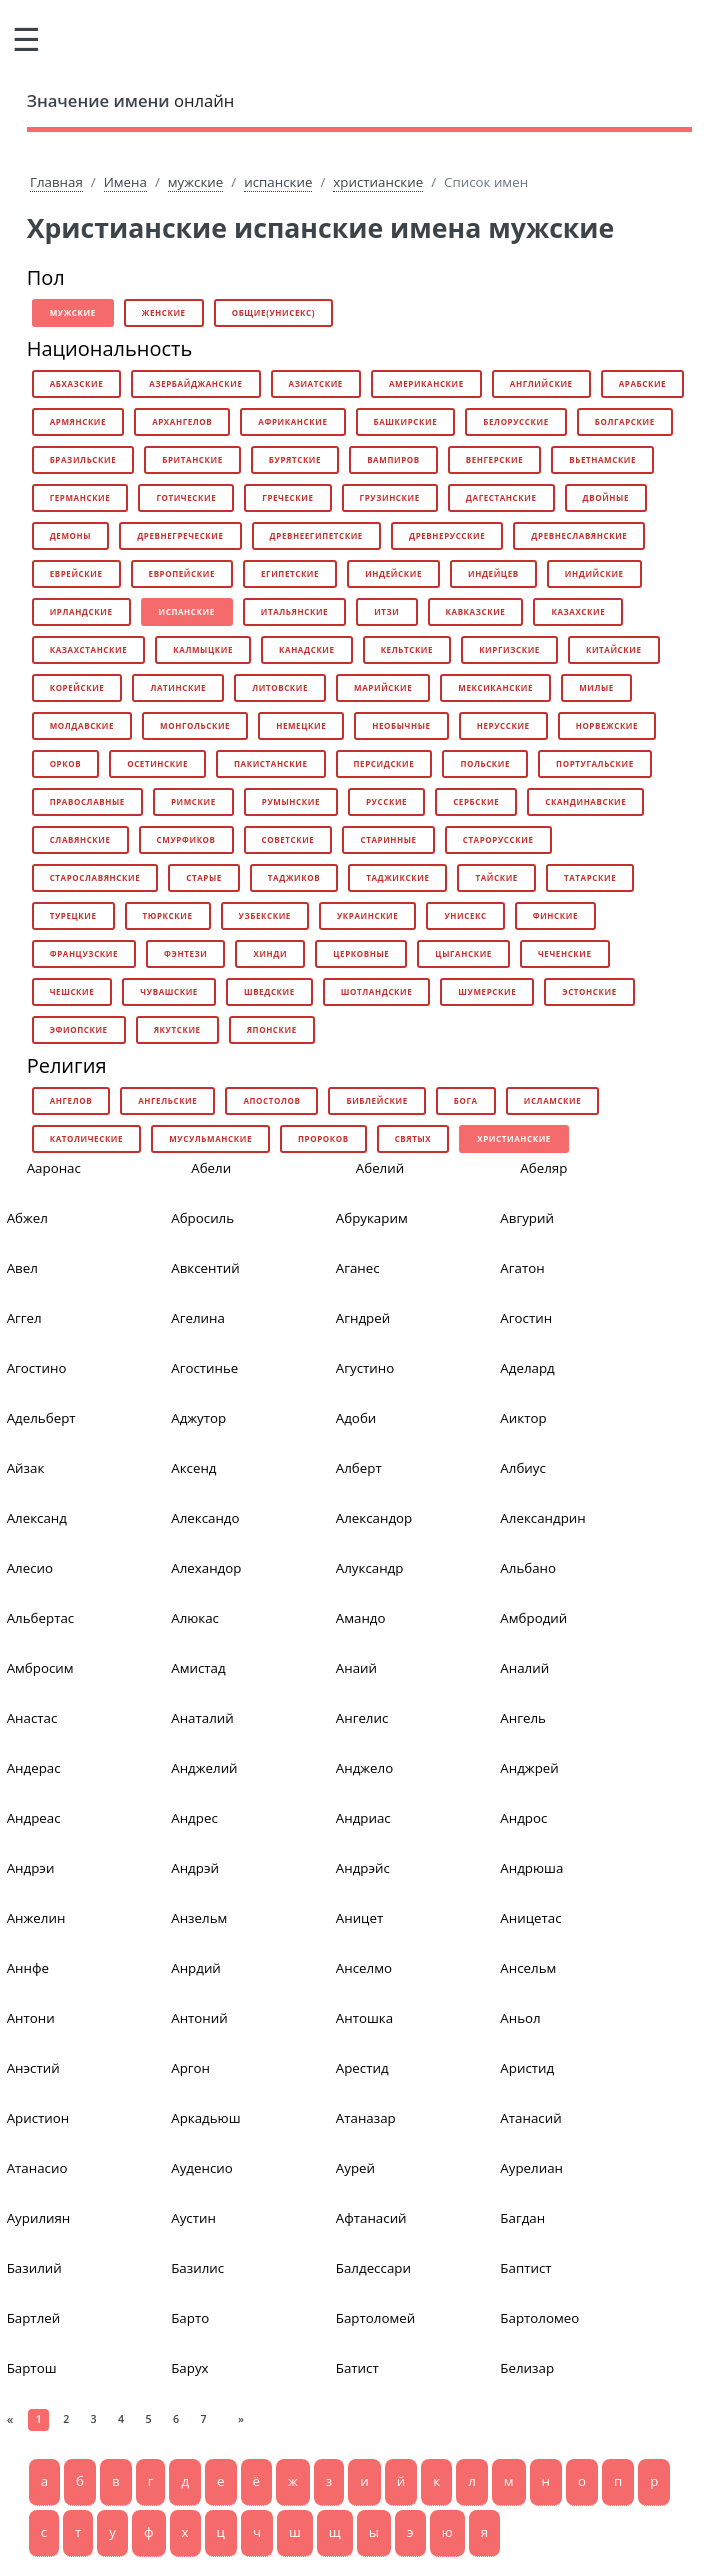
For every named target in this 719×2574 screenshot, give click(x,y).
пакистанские (271, 763)
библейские (376, 1100)
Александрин (542, 1518)
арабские (643, 383)
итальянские (294, 611)
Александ (37, 1518)
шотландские (376, 991)
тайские (496, 877)
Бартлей (34, 2318)
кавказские (476, 611)
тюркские (168, 915)
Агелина (198, 1318)
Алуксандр (370, 1568)
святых (413, 1138)
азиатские (316, 383)
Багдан (522, 2218)
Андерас (34, 1768)
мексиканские (495, 687)
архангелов (182, 421)
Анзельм (199, 1918)
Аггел (24, 1318)
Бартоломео (539, 2318)
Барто (190, 2318)
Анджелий (204, 1768)
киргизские (509, 649)
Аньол (520, 2018)
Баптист (525, 2268)
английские (541, 383)
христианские (378, 182)
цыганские (463, 953)
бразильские (83, 459)
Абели (211, 1168)
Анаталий (202, 1718)
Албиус (523, 1468)
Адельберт (41, 1418)
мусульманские (210, 1138)
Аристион (38, 2118)
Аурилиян (39, 2218)
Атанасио (37, 2168)
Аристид (527, 2068)
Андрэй (195, 1868)
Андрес (194, 1818)
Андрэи (31, 1868)
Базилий (34, 2268)
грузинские (390, 497)
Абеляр (543, 1168)
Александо (205, 1518)
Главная (56, 182)
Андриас (363, 1818)
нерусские (503, 725)
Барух (189, 2368)
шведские (269, 991)
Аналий (524, 1668)
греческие (287, 497)
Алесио (30, 1568)
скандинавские (585, 801)
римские (193, 801)
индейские (393, 573)
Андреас (34, 1818)
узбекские (265, 915)
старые (204, 877)
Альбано (528, 1568)
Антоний (199, 2018)
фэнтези (185, 953)
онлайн (131, 100)
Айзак (26, 1468)
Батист (357, 2368)
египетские (290, 573)
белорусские (515, 421)
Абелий (380, 1168)
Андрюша (531, 1868)
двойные (606, 497)
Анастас (32, 1718)
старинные (388, 839)
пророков (323, 1138)
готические (186, 497)
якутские (177, 1029)
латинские (178, 687)
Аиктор (523, 1418)
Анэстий (33, 2068)
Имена (125, 182)
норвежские (607, 725)
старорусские (498, 839)
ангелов (71, 1100)
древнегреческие (180, 535)
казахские (578, 611)
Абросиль (202, 1218)
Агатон (522, 1268)
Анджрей (529, 1768)
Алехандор (206, 1568)
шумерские (487, 991)
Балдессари (373, 2268)
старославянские (95, 877)
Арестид (362, 2068)
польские (485, 763)
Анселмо (364, 1968)
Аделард (527, 1368)
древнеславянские (579, 535)
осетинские (157, 763)
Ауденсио (202, 2168)
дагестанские (501, 497)
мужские (195, 182)
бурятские (295, 459)
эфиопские (79, 1029)
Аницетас (530, 1918)
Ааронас (54, 1168)
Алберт (359, 1468)
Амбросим (40, 1668)
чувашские (169, 991)
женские (164, 312)
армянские (78, 421)
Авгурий (527, 1218)
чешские (72, 991)
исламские (553, 1100)
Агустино (365, 1368)
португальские (595, 763)
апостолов (271, 1100)
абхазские (77, 383)
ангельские (167, 1100)
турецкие (73, 915)
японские (272, 1029)
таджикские (397, 877)
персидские (384, 763)
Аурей (355, 2168)
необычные (401, 725)
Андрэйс (363, 1868)
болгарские (625, 421)
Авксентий (205, 1268)
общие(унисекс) (273, 312)
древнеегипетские (316, 535)
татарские (590, 877)
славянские (80, 839)
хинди (270, 953)
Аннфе (28, 1968)
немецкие (301, 725)
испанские (278, 182)
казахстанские (89, 649)
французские (84, 953)
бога (466, 1100)
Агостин (526, 1318)
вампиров (393, 459)
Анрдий (196, 1968)
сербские (476, 801)
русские (386, 801)
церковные (361, 953)
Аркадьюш (205, 2118)
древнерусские (447, 535)
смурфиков (186, 839)
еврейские (76, 573)
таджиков (294, 877)
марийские (383, 687)
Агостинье (204, 1368)
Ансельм (528, 1968)
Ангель (523, 1718)
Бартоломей (375, 2318)
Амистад (198, 1668)
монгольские (195, 725)
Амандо (361, 1618)
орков (66, 763)
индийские (594, 573)
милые (596, 687)
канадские (307, 649)
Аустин (193, 2218)
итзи (386, 611)
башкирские (406, 421)
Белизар (527, 2368)
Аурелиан (531, 2168)
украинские (367, 915)
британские (192, 459)
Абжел (27, 1218)
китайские (614, 649)
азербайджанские (195, 383)
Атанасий (530, 2118)
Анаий (356, 1668)
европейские (182, 573)
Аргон (190, 2068)
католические (87, 1138)
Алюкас (195, 1618)
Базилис (197, 2268)
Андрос (523, 1818)
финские (555, 915)
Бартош (32, 2368)
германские (80, 497)
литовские (280, 687)
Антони (31, 2018)
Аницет (359, 1918)
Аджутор (198, 1418)
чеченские (565, 953)
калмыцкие (203, 649)
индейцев (493, 573)
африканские (292, 421)
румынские (291, 801)
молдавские (82, 725)
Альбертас (41, 1618)
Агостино (37, 1368)
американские (426, 383)
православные (87, 801)
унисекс (465, 915)
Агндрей (363, 1318)
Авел (22, 1268)
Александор (374, 1518)
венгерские (495, 459)
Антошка (364, 2018)
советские (288, 839)
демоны (70, 535)
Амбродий (533, 1618)
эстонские (589, 991)
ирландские (81, 611)
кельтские (407, 649)
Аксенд (193, 1468)
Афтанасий (371, 2218)
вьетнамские (602, 459)
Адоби (356, 1418)
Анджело (364, 1768)
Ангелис (362, 1718)
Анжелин (36, 1918)
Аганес (358, 1268)
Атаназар (366, 2118)
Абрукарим (372, 1218)
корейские (77, 687)
